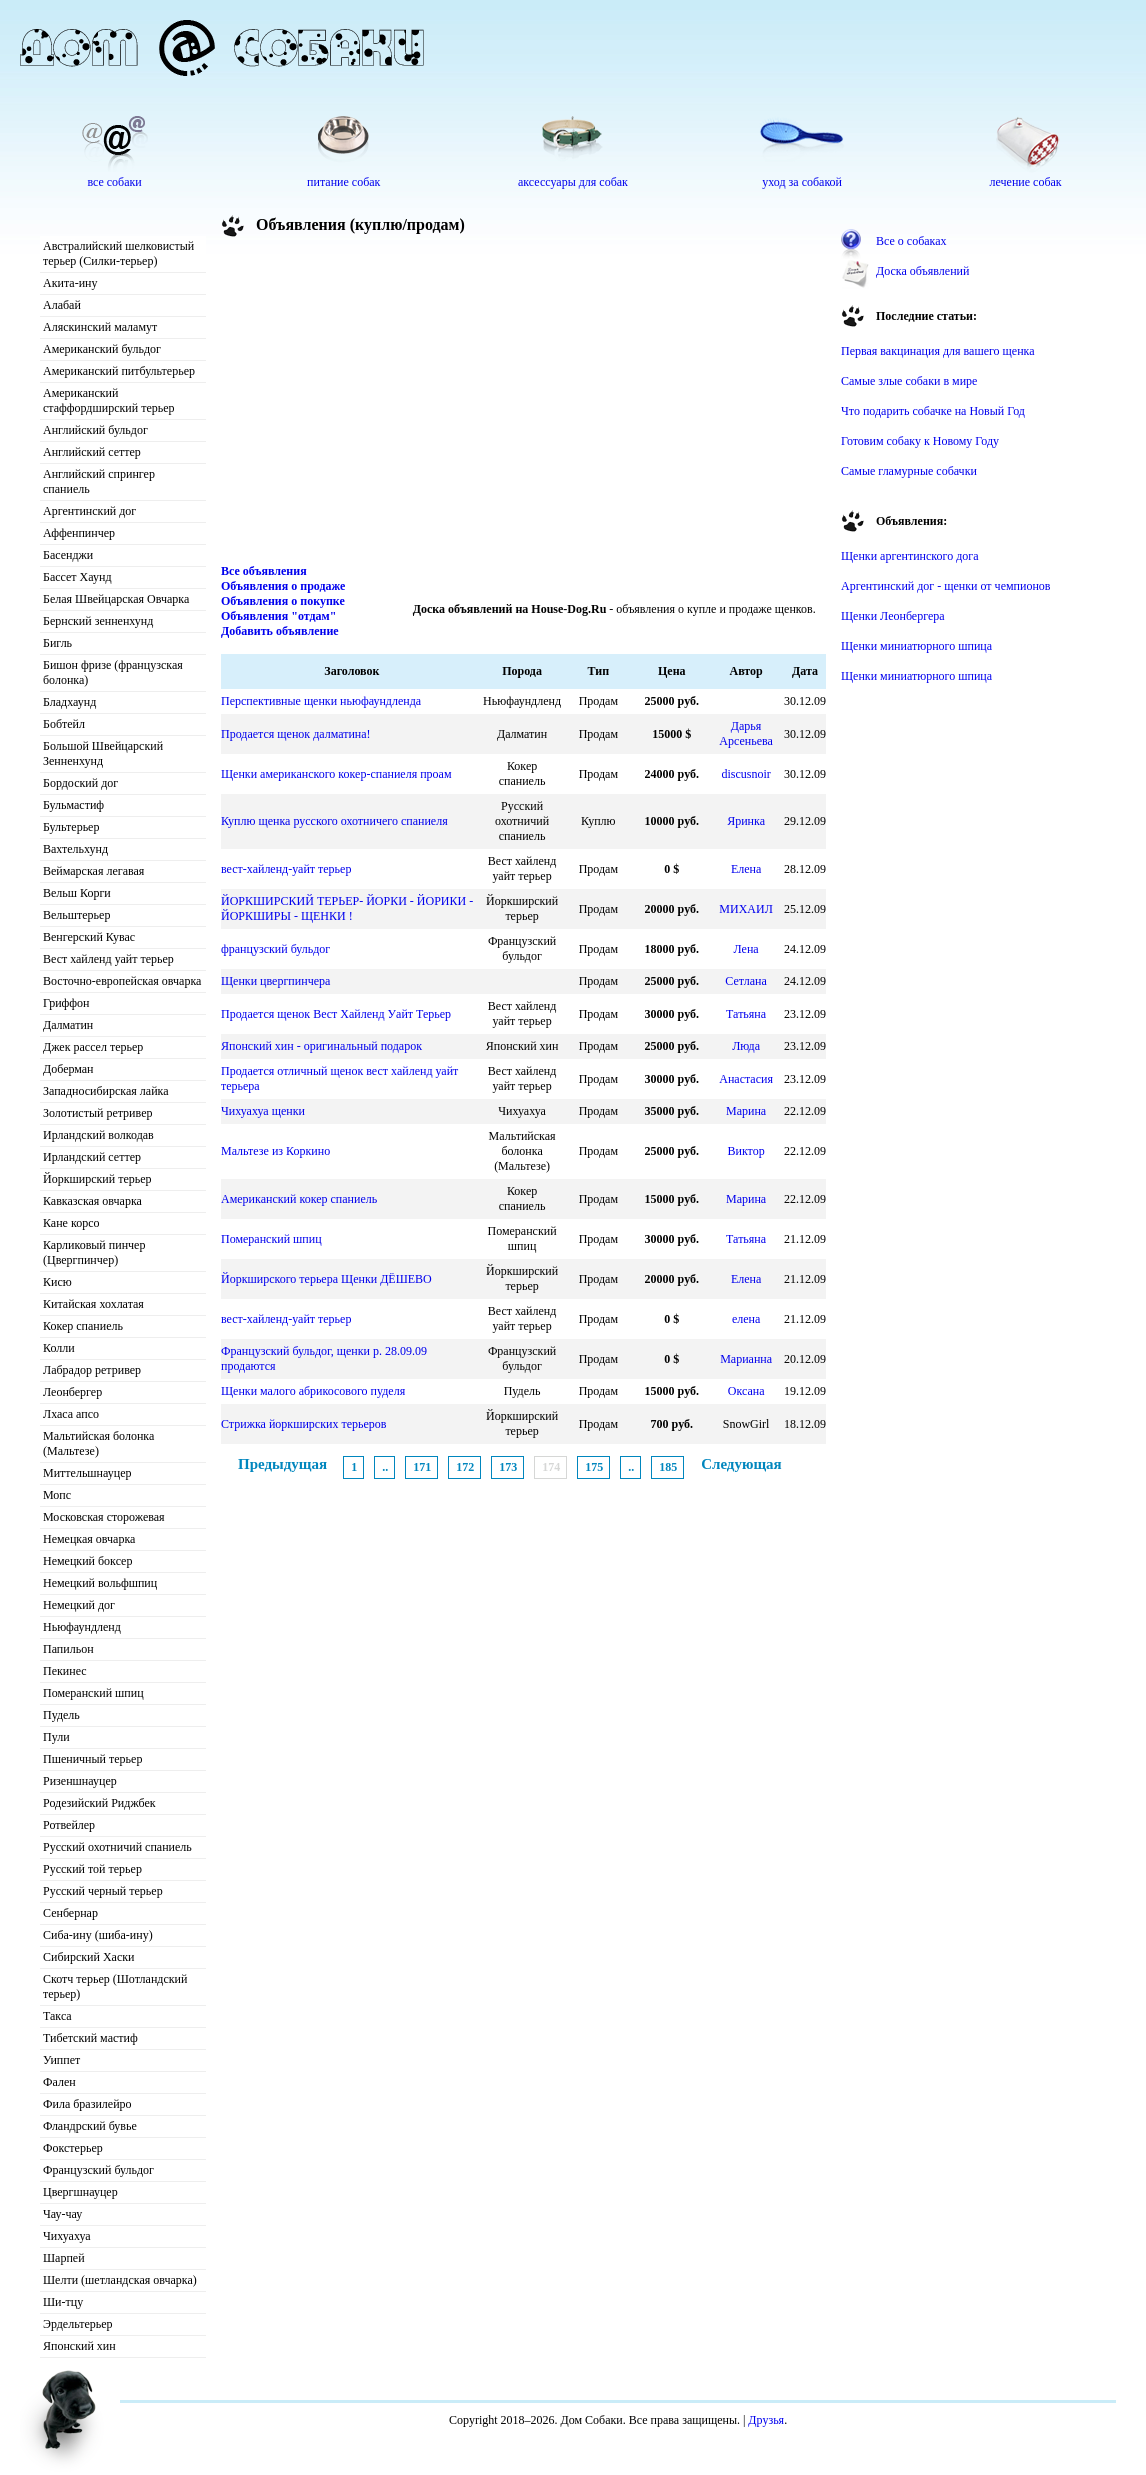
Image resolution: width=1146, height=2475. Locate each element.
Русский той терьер (92, 1869)
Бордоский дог (80, 783)
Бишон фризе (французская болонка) (113, 672)
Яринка (746, 821)
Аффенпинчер (79, 533)
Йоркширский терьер (97, 1179)
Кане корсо (71, 1223)
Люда (746, 1046)
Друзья (766, 2420)
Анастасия (746, 1079)
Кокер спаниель (83, 1326)
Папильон (68, 1649)
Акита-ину (70, 283)
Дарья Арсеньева (746, 733)
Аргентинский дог (89, 511)
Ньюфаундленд (82, 1627)
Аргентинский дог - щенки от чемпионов (946, 586)
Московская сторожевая (104, 1517)
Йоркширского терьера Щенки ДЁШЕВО (326, 1279)
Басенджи (68, 555)
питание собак (343, 182)
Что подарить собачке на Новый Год (933, 411)
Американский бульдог (102, 349)
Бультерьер (71, 827)
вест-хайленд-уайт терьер (286, 869)
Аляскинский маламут (100, 327)
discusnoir (745, 774)
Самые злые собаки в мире (909, 381)
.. (385, 1467)
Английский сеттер (92, 452)
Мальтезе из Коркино (275, 1151)
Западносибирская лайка (106, 1091)
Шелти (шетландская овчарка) (120, 2280)
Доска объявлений (922, 271)
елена (746, 1319)
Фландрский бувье (90, 2126)
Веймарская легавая (93, 871)
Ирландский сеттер (92, 1157)
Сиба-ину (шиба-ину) (98, 1935)
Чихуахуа (67, 2236)
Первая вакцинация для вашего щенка (938, 351)
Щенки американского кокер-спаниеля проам (336, 774)
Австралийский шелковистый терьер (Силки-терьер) (118, 253)
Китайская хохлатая (93, 1304)
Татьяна (746, 1014)
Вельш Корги (77, 893)
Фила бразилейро (87, 2104)
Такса (57, 2016)
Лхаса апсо (71, 1414)
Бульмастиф (73, 805)
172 (465, 1467)
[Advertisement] (524, 404)
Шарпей (64, 2258)
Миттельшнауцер (87, 1473)
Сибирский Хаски (89, 1957)
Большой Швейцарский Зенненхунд (103, 753)
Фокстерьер (73, 2148)
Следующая (741, 1464)
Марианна (746, 1359)
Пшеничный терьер (92, 1759)
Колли (59, 1348)
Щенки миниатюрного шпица (916, 646)
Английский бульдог (95, 430)
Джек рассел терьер (93, 1047)
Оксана (746, 1391)
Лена (746, 949)
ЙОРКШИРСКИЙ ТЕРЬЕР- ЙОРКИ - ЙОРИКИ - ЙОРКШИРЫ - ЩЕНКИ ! (347, 908)
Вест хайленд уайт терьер (108, 959)
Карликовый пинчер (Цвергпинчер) (94, 1252)
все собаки (114, 182)
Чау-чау (62, 2214)
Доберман (68, 1069)
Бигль (57, 643)
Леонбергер (72, 1392)
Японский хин (79, 2346)
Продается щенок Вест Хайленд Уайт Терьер (336, 1014)
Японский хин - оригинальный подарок (321, 1046)
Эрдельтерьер (78, 2324)
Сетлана (745, 981)
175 (594, 1467)
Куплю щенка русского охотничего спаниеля (334, 821)
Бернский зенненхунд (98, 621)
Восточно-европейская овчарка (122, 981)
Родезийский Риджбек (99, 1803)
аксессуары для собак (573, 182)
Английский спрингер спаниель (99, 481)
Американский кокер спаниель (299, 1199)
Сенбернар (70, 1913)
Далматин (68, 1025)
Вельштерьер (76, 915)
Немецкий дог (79, 1605)
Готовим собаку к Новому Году (920, 441)
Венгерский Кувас (89, 937)
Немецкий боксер (87, 1561)
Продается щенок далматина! (296, 734)
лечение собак (1026, 182)
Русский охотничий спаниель (117, 1847)
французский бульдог (275, 949)
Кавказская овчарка (92, 1201)
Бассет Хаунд (77, 577)
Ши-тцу (63, 2302)
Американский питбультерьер (119, 371)
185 (668, 1467)
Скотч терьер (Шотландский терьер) (115, 1986)
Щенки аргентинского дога (910, 556)
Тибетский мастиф (90, 2038)
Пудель (61, 1715)
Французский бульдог (98, 2170)
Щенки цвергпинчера (275, 981)
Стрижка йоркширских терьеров (303, 1424)
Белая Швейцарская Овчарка (116, 599)
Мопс (57, 1495)
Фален (59, 2082)
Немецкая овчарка (89, 1539)
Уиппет (61, 2060)
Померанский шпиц (93, 1693)
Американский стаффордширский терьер (109, 400)
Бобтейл (64, 724)
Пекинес (65, 1671)
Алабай (62, 305)
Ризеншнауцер (80, 1781)
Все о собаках (911, 241)
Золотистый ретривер (97, 1113)
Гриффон (66, 1003)
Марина (746, 1111)
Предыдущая (282, 1464)
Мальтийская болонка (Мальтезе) (98, 1443)
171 (422, 1467)
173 (508, 1467)
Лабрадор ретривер (92, 1370)
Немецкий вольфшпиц (100, 1583)
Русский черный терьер (103, 1891)
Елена (746, 869)
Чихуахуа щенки (263, 1111)
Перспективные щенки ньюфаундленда (321, 701)
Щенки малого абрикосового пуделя (313, 1391)
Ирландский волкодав (98, 1135)
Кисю (57, 1282)
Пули (56, 1737)
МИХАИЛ (745, 909)
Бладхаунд (69, 702)
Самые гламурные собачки (909, 471)
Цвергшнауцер (80, 2192)
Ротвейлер (69, 1825)
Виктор (746, 1151)
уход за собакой (802, 182)
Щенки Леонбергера (893, 616)
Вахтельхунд (75, 849)
